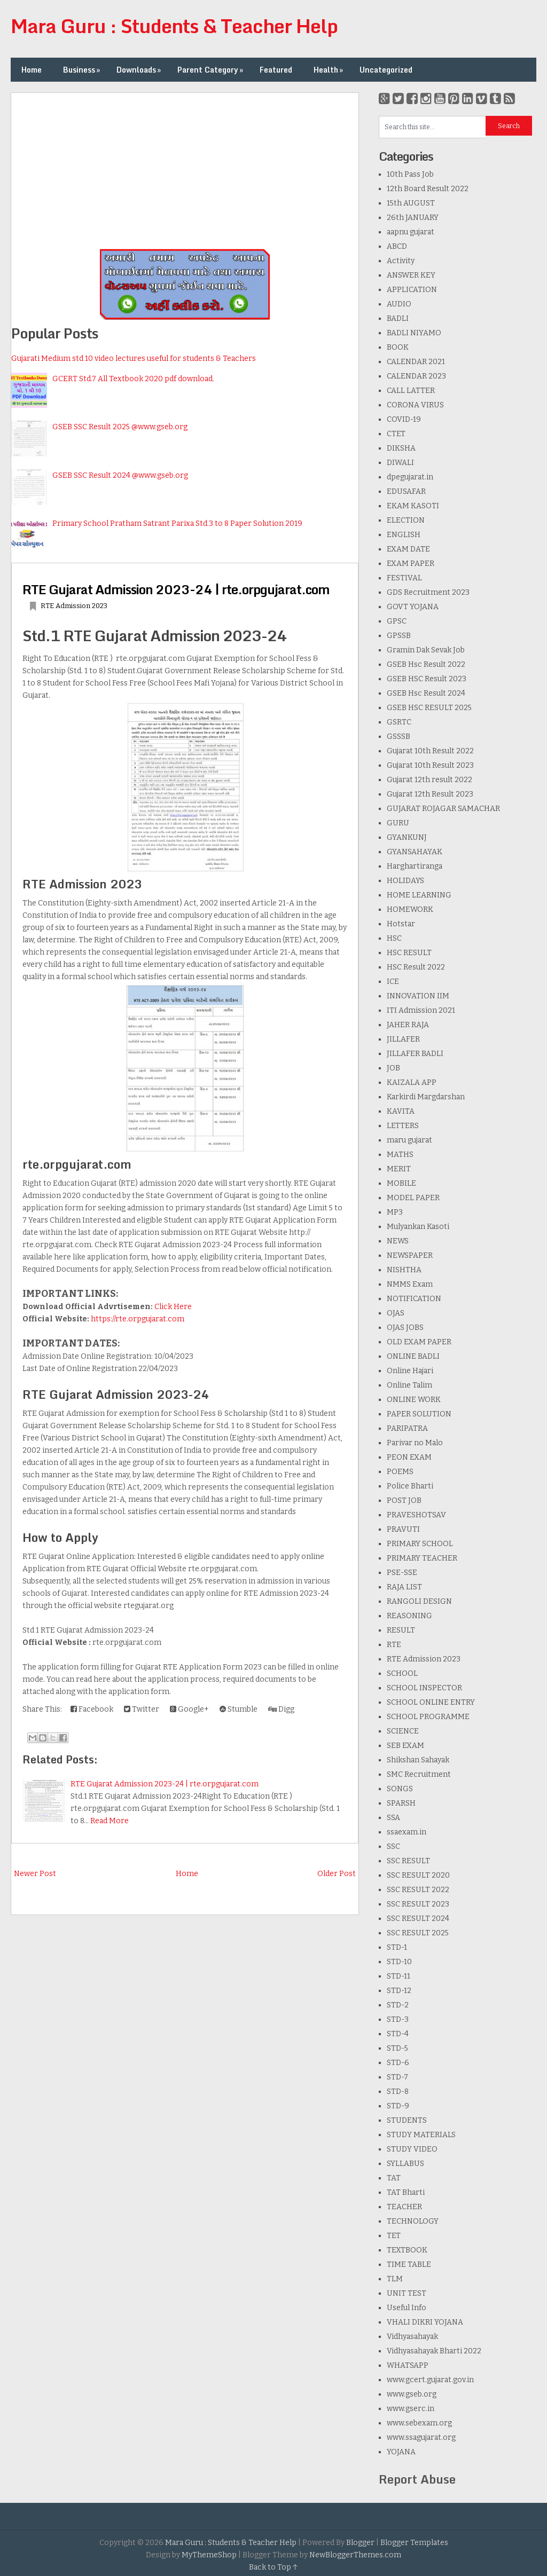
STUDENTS (407, 2120)
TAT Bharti (406, 2192)
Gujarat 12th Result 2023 (430, 794)
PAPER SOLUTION (419, 1414)
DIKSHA (401, 448)
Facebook (92, 1709)
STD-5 (397, 2048)
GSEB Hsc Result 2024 (426, 693)
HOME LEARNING (419, 895)
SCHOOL (402, 1673)
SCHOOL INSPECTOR (424, 1687)
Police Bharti (410, 1486)
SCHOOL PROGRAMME (428, 1716)
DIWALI (400, 462)
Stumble (238, 1709)
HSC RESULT (409, 952)
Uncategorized (386, 70)
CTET (396, 433)
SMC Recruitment (419, 1774)
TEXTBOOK (407, 2250)
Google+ (189, 1709)
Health (329, 70)
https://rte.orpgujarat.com (137, 1319)
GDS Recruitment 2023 (428, 592)
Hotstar (401, 923)
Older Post (336, 1873)
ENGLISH (403, 534)
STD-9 (398, 2105)
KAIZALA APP (411, 1082)
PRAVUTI (403, 1529)
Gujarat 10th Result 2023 (430, 765)
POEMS (400, 1471)
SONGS (400, 1788)
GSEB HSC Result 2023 (426, 678)
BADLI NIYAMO (414, 332)
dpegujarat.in (410, 477)
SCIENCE (403, 1731)
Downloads (139, 70)
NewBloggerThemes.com (355, 2554)
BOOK (398, 347)
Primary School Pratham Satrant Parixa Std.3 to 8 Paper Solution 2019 (177, 523)
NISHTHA (404, 1269)
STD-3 (398, 2019)
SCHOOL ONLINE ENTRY (431, 1702)
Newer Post (35, 1873)
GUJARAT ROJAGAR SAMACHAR (443, 808)
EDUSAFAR (406, 491)
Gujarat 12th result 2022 (429, 779)
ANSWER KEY (411, 275)
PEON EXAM (409, 1457)
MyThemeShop (209, 2554)
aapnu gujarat (410, 232)
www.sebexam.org (419, 2423)
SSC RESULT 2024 (418, 1918)
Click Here (173, 1306)
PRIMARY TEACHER (422, 1558)
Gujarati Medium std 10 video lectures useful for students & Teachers (133, 358)
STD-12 (399, 1990)
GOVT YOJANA (413, 606)
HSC (394, 938)
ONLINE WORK (414, 1399)
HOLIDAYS (405, 880)
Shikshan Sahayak (418, 1759)
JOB (393, 1068)
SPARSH (401, 1803)
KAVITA (401, 1111)
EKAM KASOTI (413, 505)
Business (82, 70)
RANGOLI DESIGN (419, 1601)
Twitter (141, 1709)
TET (394, 2235)
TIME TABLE (409, 2264)
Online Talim (409, 1385)
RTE (394, 1644)
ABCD (397, 246)
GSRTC (399, 722)
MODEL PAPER (413, 1197)
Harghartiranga (414, 866)
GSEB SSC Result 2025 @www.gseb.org (119, 426)
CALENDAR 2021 (416, 361)
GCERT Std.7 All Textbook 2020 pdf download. (133, 378)
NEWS (398, 1241)
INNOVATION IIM (418, 996)
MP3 (395, 1212)
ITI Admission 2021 (421, 1010)
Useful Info (406, 2307)
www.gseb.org (411, 2394)
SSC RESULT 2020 (418, 1875)
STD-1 (397, 1947)
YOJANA (401, 2451)
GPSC (397, 621)
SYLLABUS (405, 2163)
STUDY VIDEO (412, 2149)
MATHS (400, 1154)
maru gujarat (409, 1140)
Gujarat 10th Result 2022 (430, 750)
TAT (394, 2178)
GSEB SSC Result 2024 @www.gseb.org (120, 475)
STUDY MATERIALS (421, 2134)
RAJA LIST (404, 1587)
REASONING (409, 1615)
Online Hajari (410, 1370)
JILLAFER (403, 1039)
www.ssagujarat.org (421, 2437)
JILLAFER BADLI (415, 1053)
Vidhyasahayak (412, 2336)
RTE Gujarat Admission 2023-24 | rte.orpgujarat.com (176, 589)
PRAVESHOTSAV (416, 1514)
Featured (276, 70)
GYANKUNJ (407, 837)
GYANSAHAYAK (414, 851)
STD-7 (397, 2077)
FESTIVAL (404, 577)
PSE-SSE (402, 1572)
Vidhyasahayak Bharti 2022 (434, 2351)
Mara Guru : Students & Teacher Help (174, 25)
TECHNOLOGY (413, 2221)
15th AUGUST (411, 203)
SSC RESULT (408, 1860)
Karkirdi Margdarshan (426, 1096)
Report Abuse (417, 2479)
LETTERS (403, 1125)
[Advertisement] (184, 167)
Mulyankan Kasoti (418, 1226)
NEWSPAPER (410, 1255)
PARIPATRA (407, 1428)
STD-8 (398, 2091)
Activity (401, 260)
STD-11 (398, 1976)
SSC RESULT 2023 (418, 1904)
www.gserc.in (410, 2408)
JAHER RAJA (408, 1024)
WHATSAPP (407, 2365)
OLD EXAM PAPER (419, 1341)
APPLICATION (412, 289)
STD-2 (398, 2005)
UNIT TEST (406, 2293)
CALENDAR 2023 (416, 376)
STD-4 (398, 2033)
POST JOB (404, 1500)
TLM (395, 2278)
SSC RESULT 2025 (418, 1932)
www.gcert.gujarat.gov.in (430, 2379)
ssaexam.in (406, 1832)
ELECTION (406, 520)
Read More (109, 1820)
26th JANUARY (413, 217)
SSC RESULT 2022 (418, 1889)
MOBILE (401, 1183)
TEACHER (404, 2206)
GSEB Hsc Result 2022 (426, 664)
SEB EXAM (405, 1745)
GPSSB (399, 635)
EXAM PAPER (410, 563)
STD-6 (398, 2062)
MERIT (399, 1168)
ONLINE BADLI (413, 1356)
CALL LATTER (411, 390)
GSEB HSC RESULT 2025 (429, 707)
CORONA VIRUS (415, 404)
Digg (281, 1709)
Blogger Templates (414, 2542)
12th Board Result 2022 (427, 188)
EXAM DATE (408, 549)
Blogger (360, 2542)
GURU (398, 823)
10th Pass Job (410, 174)
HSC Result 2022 (416, 967)
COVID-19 (404, 419)
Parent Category (211, 70)
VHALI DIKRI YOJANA (425, 2322)
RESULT (401, 1630)
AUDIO (399, 304)
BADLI (398, 318)
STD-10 (399, 1961)
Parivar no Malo (415, 1442)
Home (31, 70)
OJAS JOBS (405, 1327)
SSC (393, 1846)
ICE (393, 981)
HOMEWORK (410, 909)
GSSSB (398, 736)
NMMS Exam (410, 1284)
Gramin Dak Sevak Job (426, 650)
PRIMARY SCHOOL (420, 1543)
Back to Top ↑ (273, 2567)
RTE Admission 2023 (74, 606)
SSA (393, 1817)
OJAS (395, 1313)
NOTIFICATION (414, 1298)
